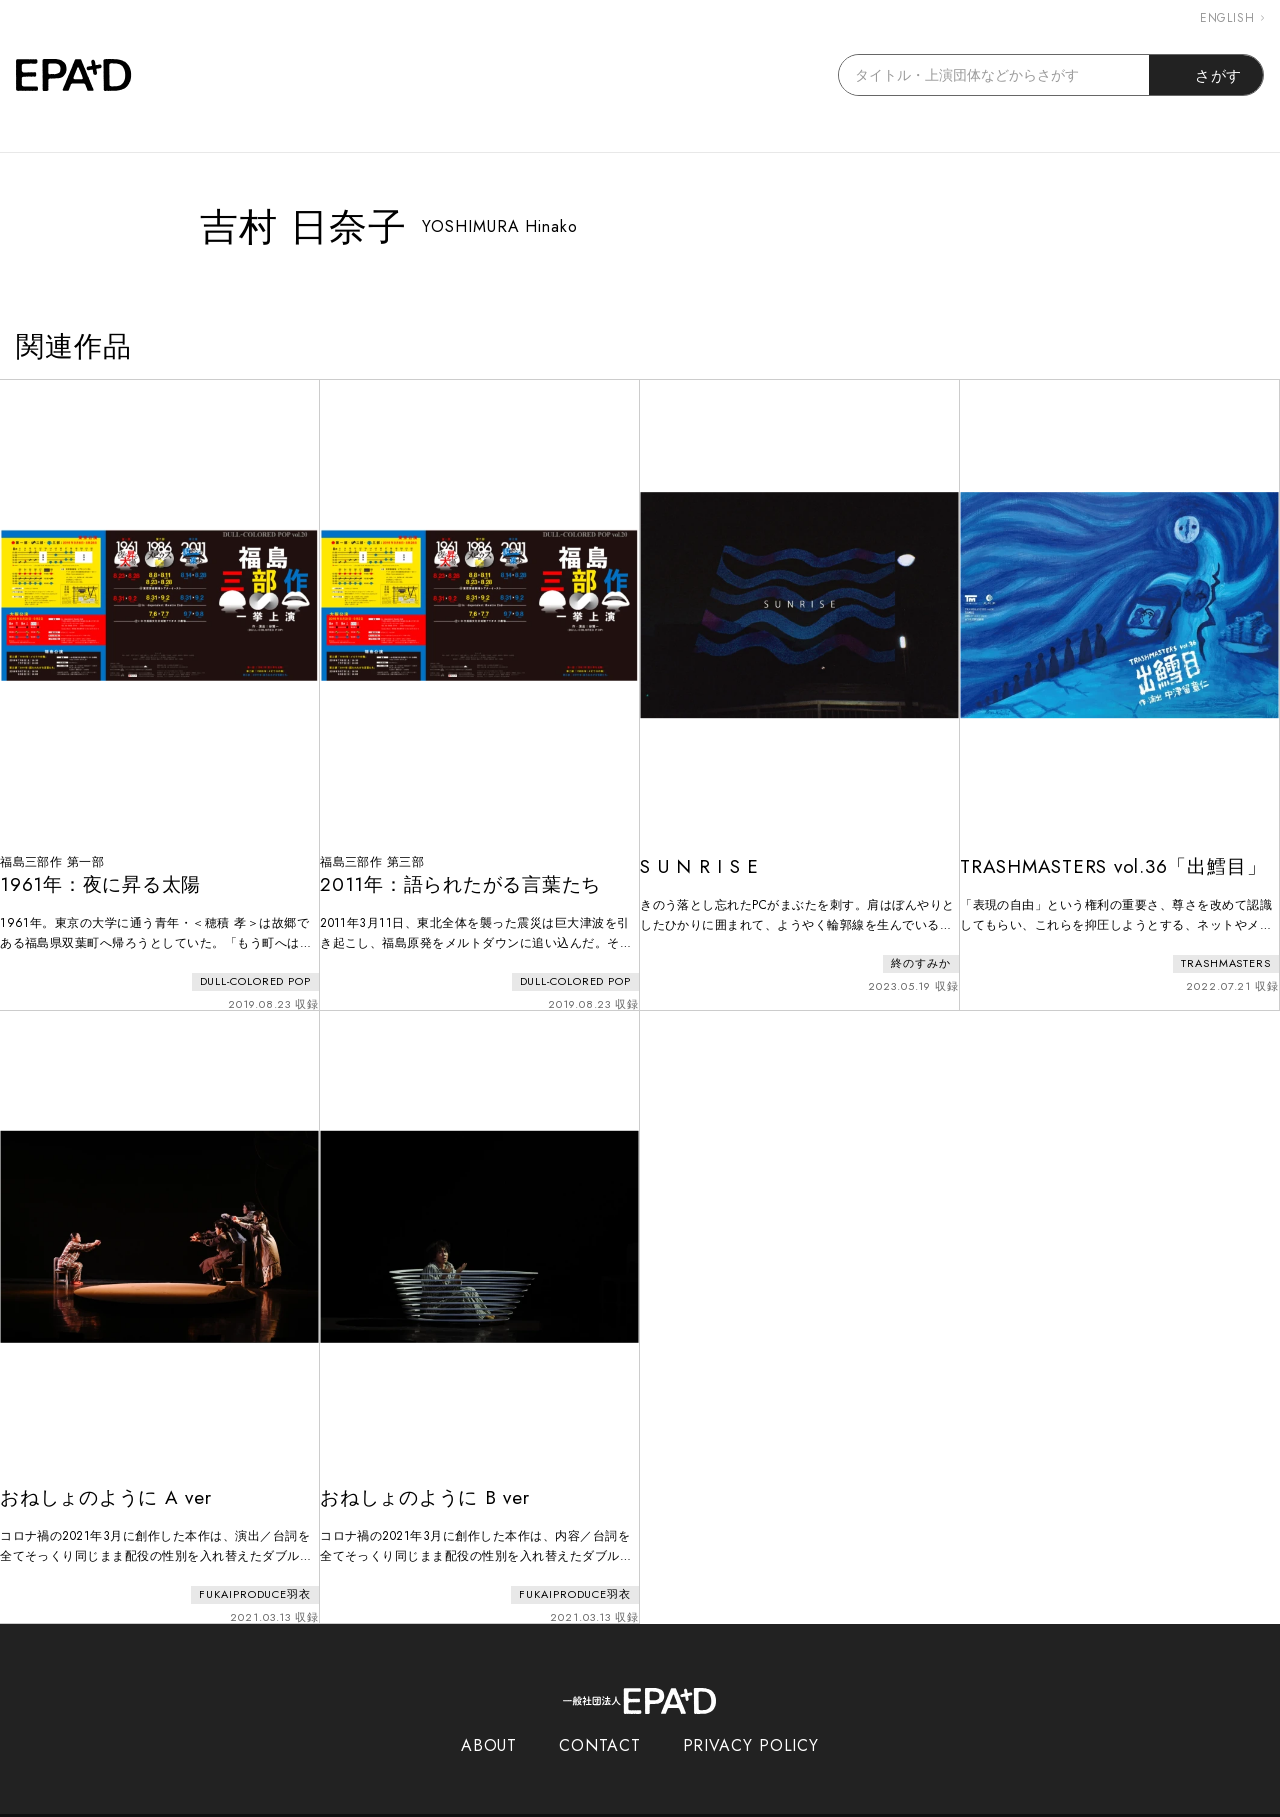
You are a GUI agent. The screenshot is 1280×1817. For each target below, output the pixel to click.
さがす (1206, 75)
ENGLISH (1232, 18)
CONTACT (599, 1724)
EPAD (621, 1805)
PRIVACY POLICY (751, 1724)
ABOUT (489, 1724)
